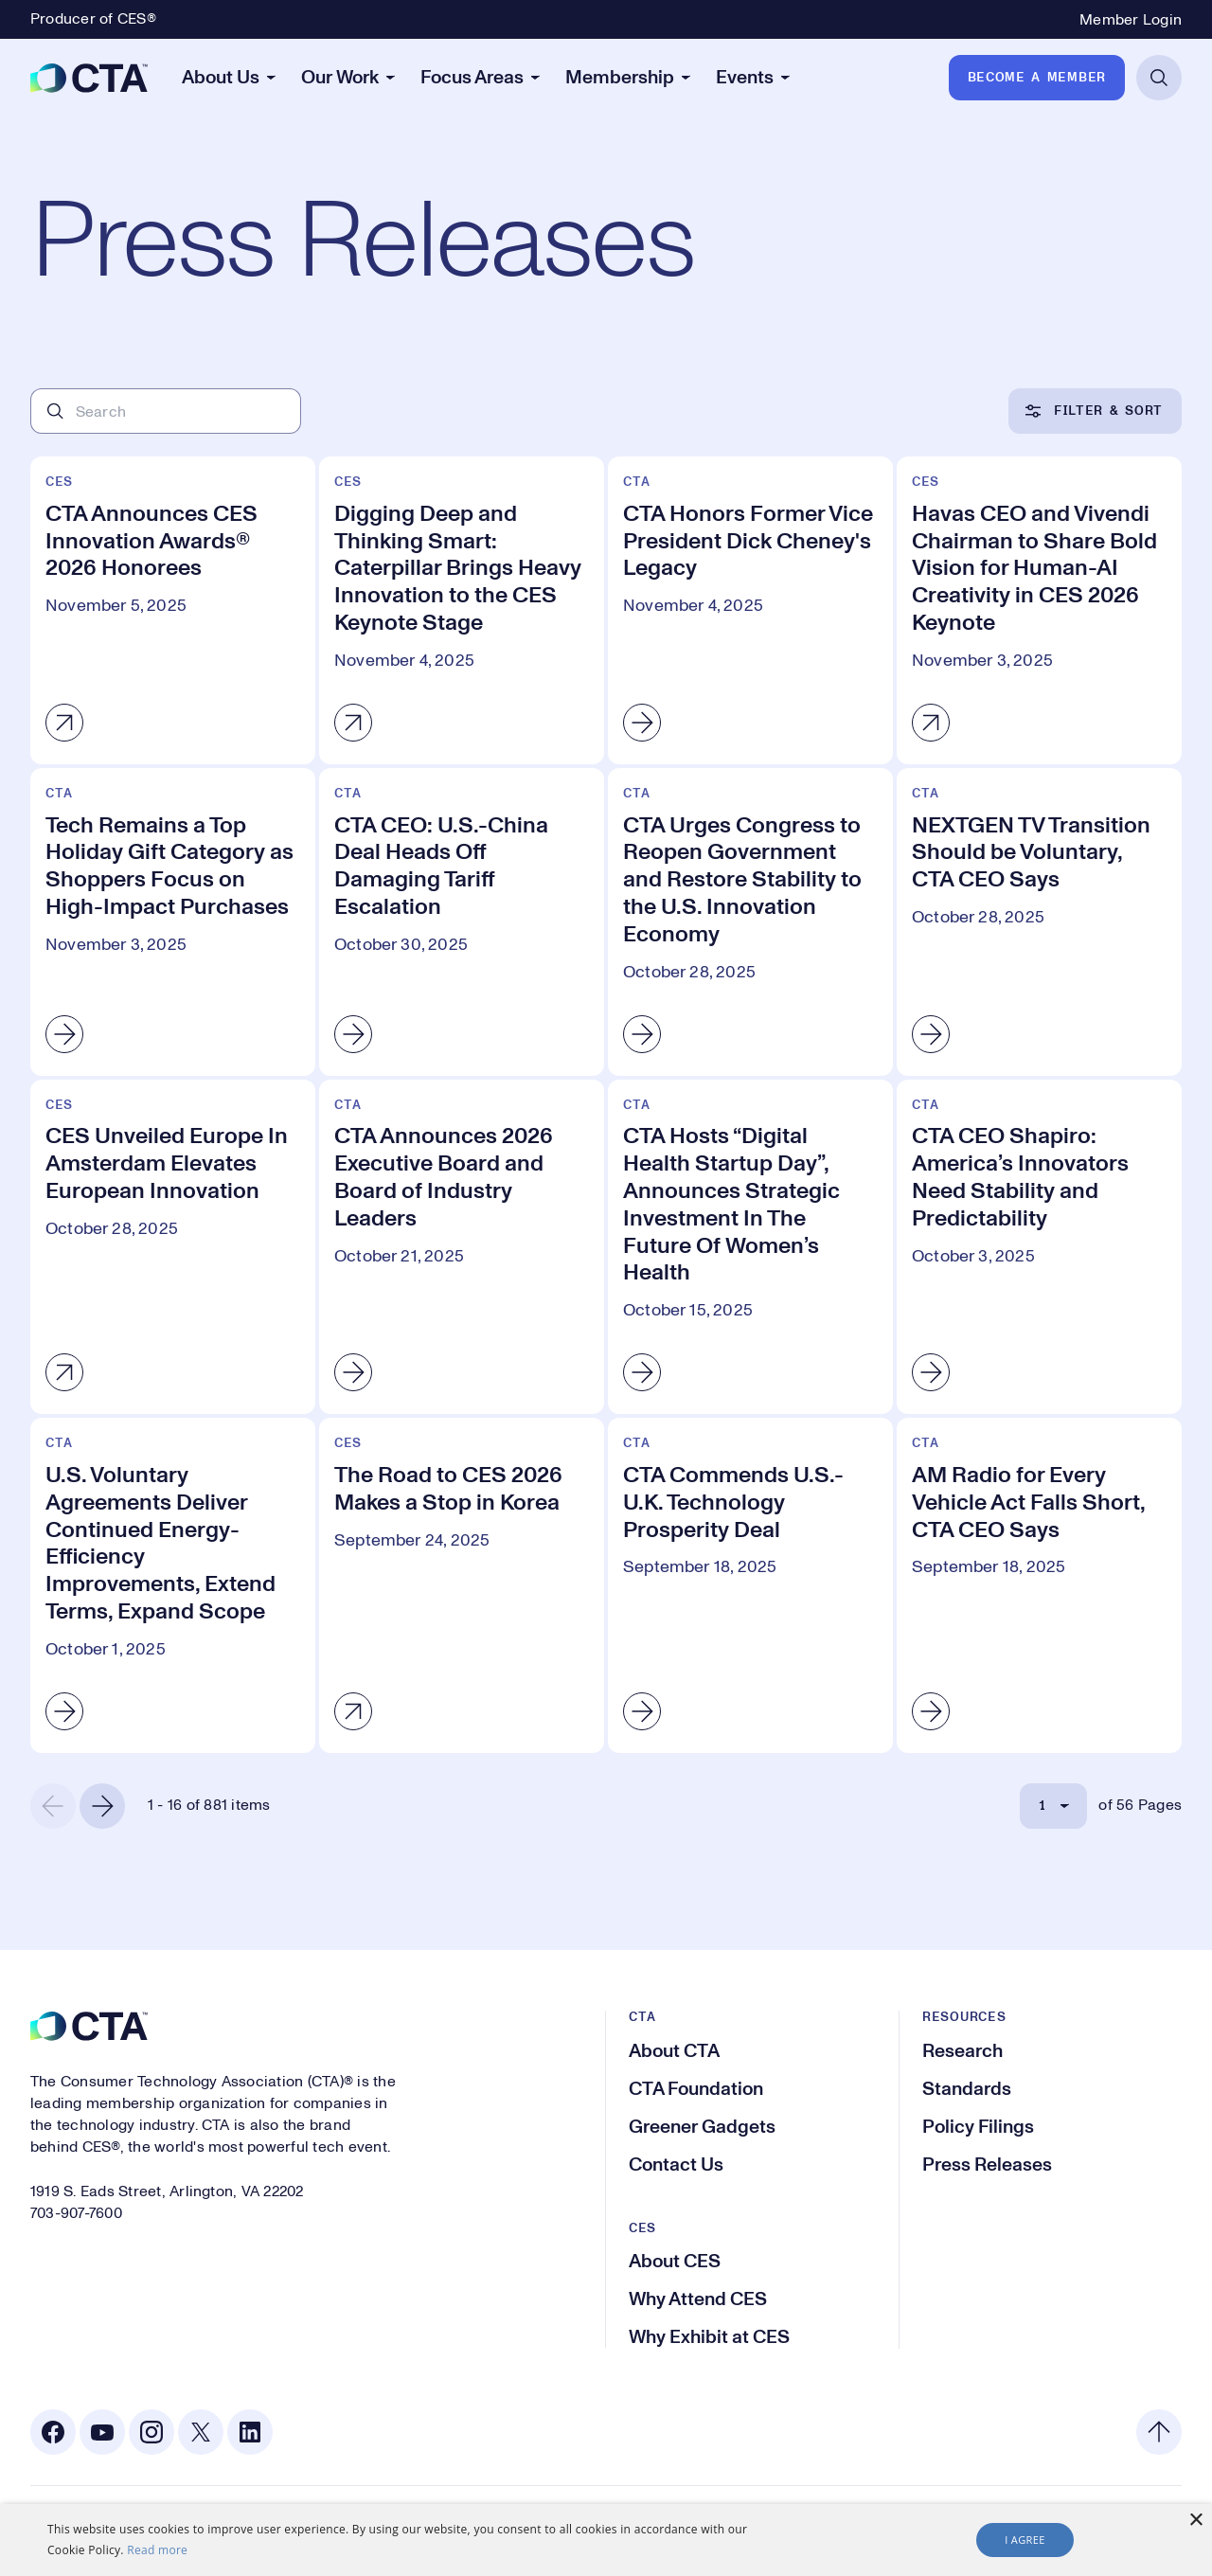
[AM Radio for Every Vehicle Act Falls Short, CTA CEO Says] (1039, 1585)
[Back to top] (1159, 2432)
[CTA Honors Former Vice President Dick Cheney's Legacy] (750, 610)
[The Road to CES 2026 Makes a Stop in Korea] (461, 1585)
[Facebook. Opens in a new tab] (53, 2432)
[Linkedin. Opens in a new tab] (250, 2432)
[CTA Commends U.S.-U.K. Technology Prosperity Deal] (750, 1585)
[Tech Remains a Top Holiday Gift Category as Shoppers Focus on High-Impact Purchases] (172, 922)
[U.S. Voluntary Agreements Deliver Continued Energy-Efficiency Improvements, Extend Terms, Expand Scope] (172, 1585)
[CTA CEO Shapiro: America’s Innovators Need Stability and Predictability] (1039, 1247)
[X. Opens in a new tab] (200, 2432)
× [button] (1195, 2520)
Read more (157, 2550)
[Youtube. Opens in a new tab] (102, 2432)
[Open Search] (1159, 77)
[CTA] (89, 78)
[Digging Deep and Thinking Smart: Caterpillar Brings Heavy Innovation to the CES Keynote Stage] (461, 610)
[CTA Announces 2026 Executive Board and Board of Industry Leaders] (461, 1247)
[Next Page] (102, 1806)
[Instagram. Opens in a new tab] (151, 2432)
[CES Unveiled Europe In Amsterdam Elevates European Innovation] (172, 1247)
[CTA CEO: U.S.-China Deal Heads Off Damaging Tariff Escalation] (461, 922)
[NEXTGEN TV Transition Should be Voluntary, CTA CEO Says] (1039, 922)
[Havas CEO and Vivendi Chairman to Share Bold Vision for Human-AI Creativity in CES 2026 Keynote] (1039, 610)
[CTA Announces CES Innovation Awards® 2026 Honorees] (172, 610)
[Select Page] (1053, 1806)
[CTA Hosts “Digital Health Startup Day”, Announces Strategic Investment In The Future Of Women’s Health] (750, 1247)
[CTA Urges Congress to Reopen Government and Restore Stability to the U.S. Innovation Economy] (750, 922)
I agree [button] (1025, 2539)
